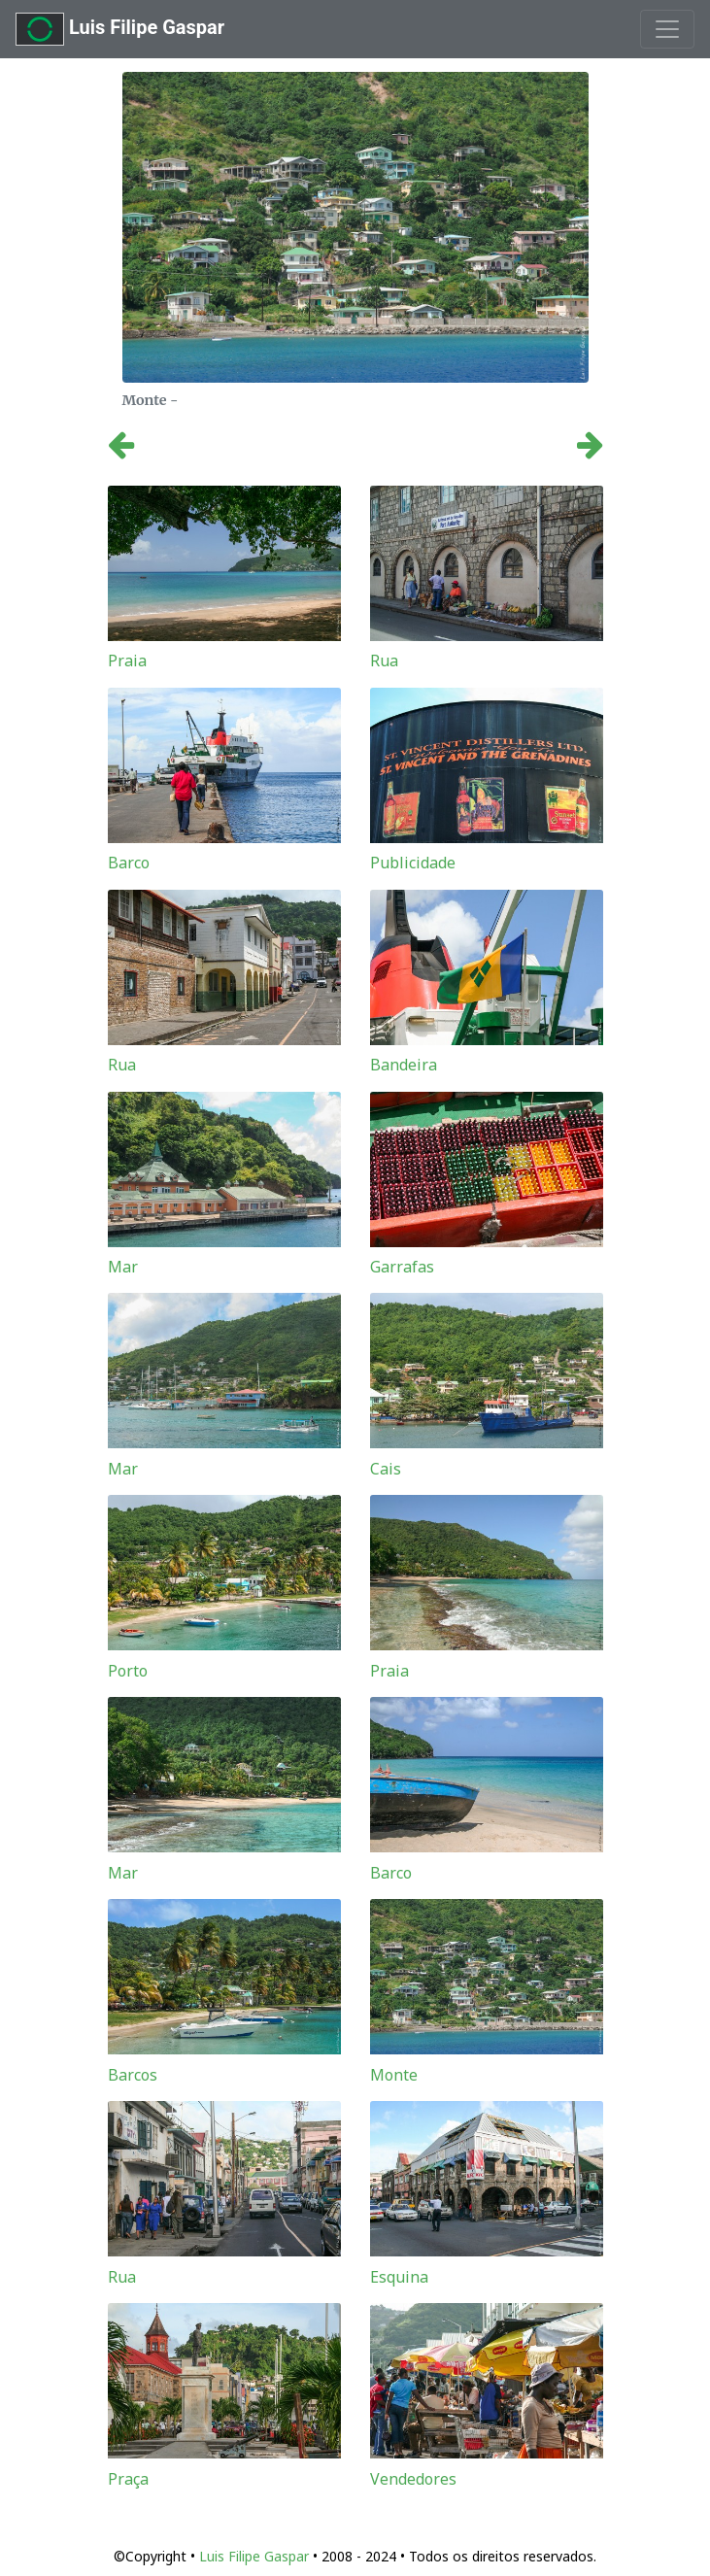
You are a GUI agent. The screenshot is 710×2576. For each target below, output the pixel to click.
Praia (127, 660)
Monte (394, 2074)
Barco (129, 862)
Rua (384, 660)
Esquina (399, 2277)
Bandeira (403, 1064)
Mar (123, 1266)
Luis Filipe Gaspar (120, 29)
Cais (385, 1468)
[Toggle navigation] (667, 29)
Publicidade (413, 862)
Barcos (132, 2074)
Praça (128, 2479)
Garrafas (402, 1266)
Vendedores (413, 2479)
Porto (128, 1670)
